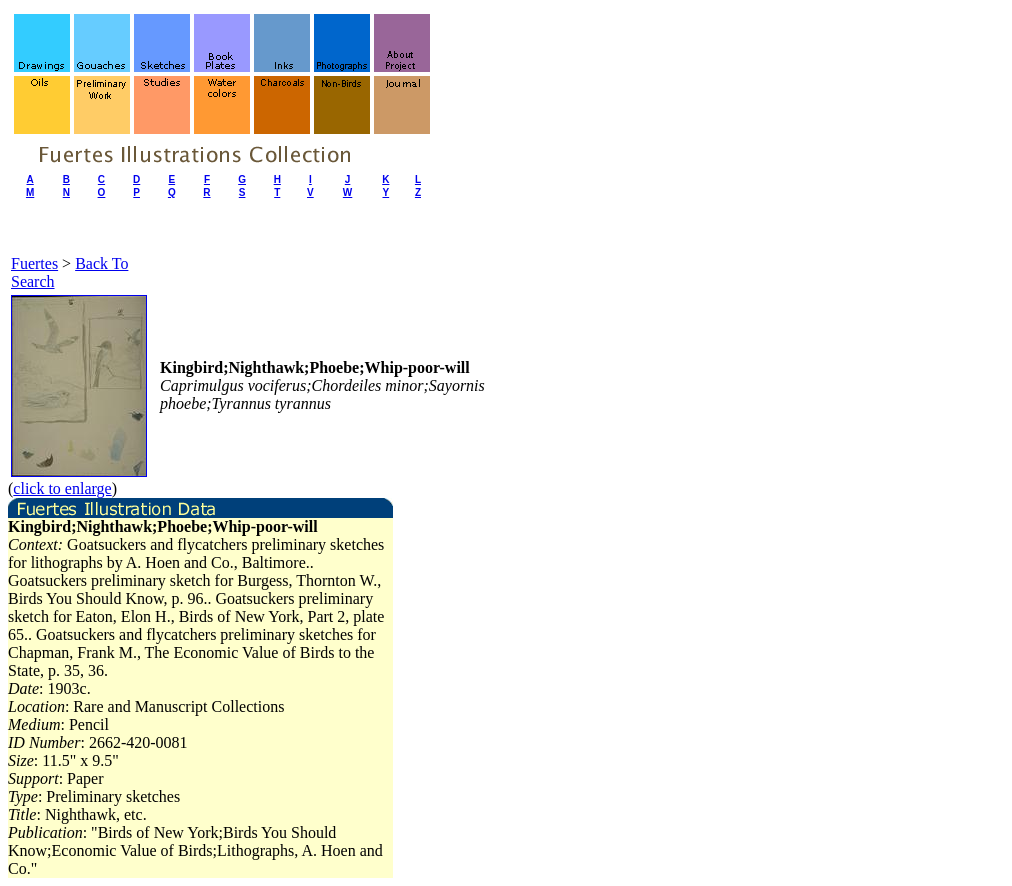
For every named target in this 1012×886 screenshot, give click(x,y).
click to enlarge (62, 488)
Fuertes (34, 263)
